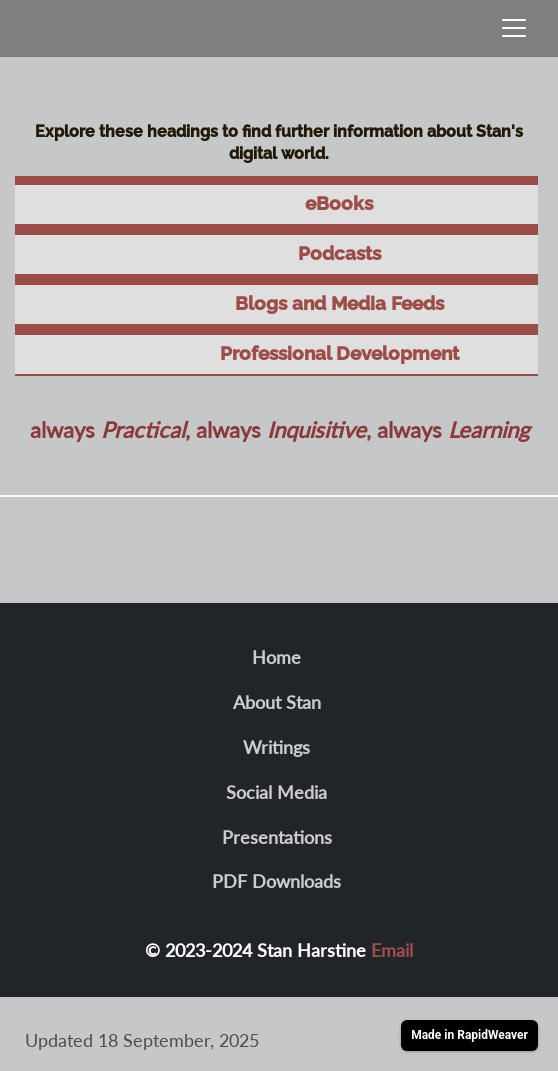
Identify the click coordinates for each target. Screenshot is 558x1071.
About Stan (277, 702)
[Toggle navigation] (514, 28)
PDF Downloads (276, 881)
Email (392, 950)
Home (276, 657)
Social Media (276, 792)
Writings (276, 747)
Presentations (277, 837)
